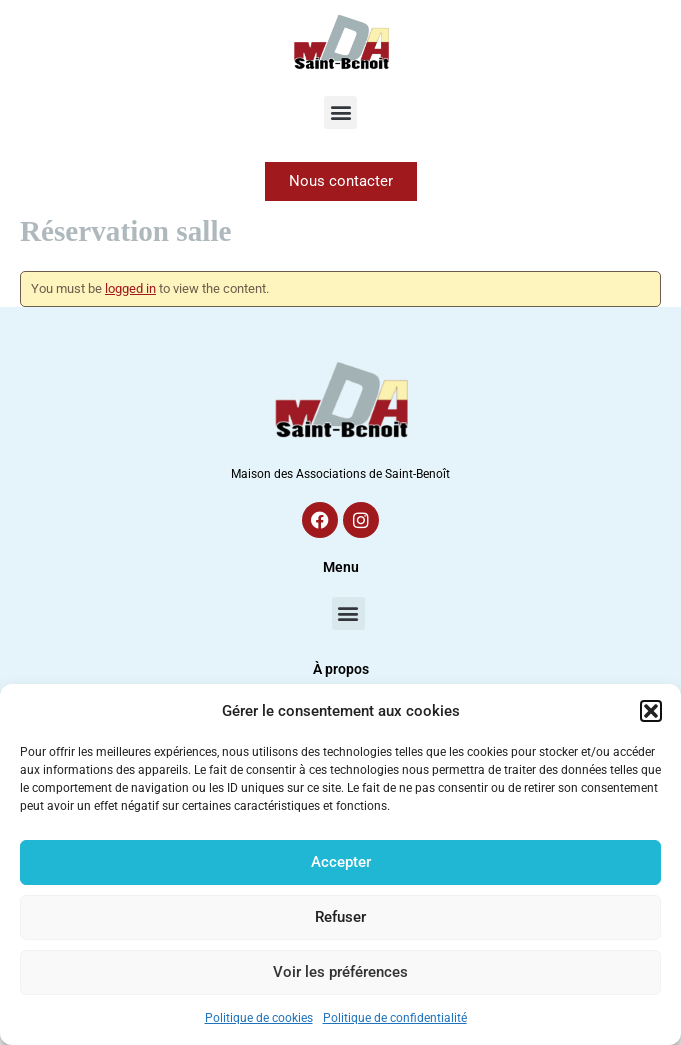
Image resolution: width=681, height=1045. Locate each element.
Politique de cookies (259, 1018)
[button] (651, 711)
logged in (130, 288)
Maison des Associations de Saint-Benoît (340, 474)
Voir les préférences (340, 972)
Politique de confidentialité (395, 1018)
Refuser (340, 917)
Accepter (341, 862)
